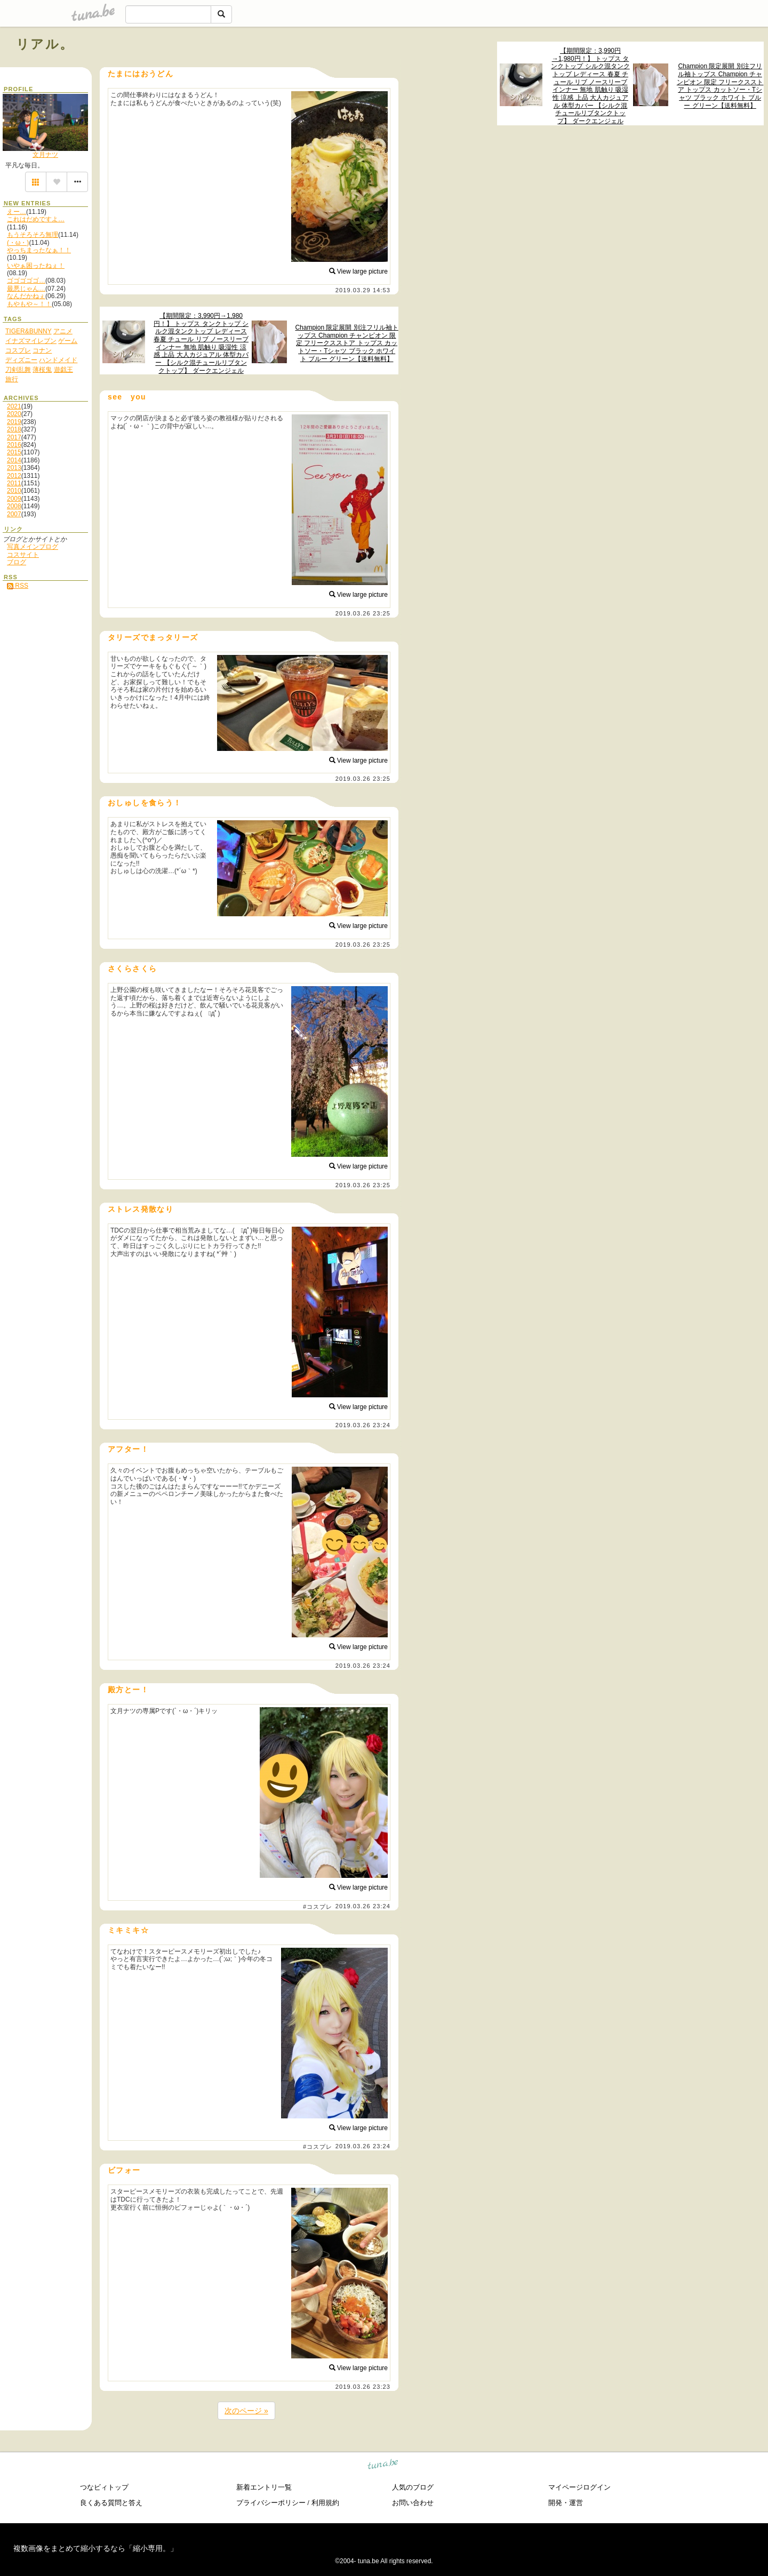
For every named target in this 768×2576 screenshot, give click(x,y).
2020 (14, 414)
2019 (14, 422)
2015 (14, 452)
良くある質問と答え (111, 2503)
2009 (14, 498)
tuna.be (383, 2465)
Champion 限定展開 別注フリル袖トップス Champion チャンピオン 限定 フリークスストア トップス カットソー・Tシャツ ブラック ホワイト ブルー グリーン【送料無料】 (720, 85)
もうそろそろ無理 (32, 234)
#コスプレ (318, 1906)
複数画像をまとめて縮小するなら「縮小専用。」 (95, 2548)
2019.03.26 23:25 (362, 613)
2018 (14, 429)
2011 (14, 483)
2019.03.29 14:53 (362, 290)
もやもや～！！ (29, 304)
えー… (16, 211)
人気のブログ (413, 2487)
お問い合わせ (413, 2503)
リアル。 (45, 44)
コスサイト (23, 554)
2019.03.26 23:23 (362, 2386)
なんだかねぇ (26, 296)
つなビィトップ (104, 2487)
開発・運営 (565, 2503)
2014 (14, 460)
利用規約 (325, 2503)
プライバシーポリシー (271, 2503)
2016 (14, 445)
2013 (14, 467)
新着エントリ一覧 (264, 2487)
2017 (14, 437)
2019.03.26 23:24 (362, 1425)
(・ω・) (18, 242)
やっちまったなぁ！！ (39, 250)
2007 (14, 514)
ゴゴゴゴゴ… (26, 280)
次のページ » (246, 2410)
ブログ (16, 562)
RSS (17, 585)
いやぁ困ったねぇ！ (36, 265)
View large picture (358, 271)
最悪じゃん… (26, 288)
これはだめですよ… (36, 219)
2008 (14, 506)
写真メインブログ (32, 546)
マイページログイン (579, 2487)
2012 (14, 475)
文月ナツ (45, 154)
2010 (14, 490)
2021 (14, 406)
